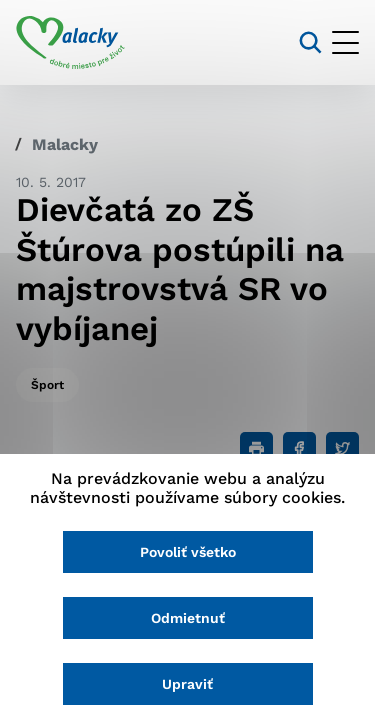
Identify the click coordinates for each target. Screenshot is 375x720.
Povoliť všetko (188, 552)
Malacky (65, 144)
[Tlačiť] (256, 448)
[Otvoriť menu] (345, 42)
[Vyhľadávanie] (310, 42)
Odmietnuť (188, 618)
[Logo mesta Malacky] (70, 43)
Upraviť (187, 684)
